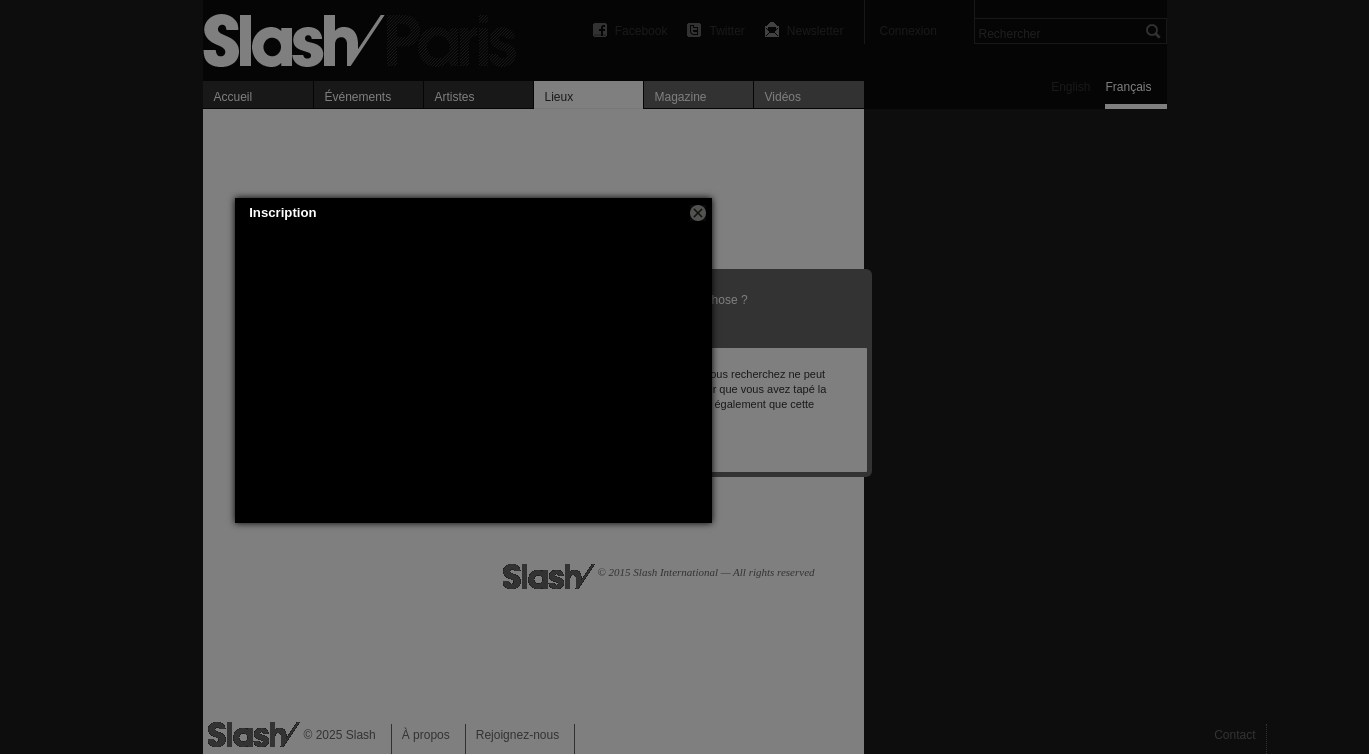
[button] (698, 213)
